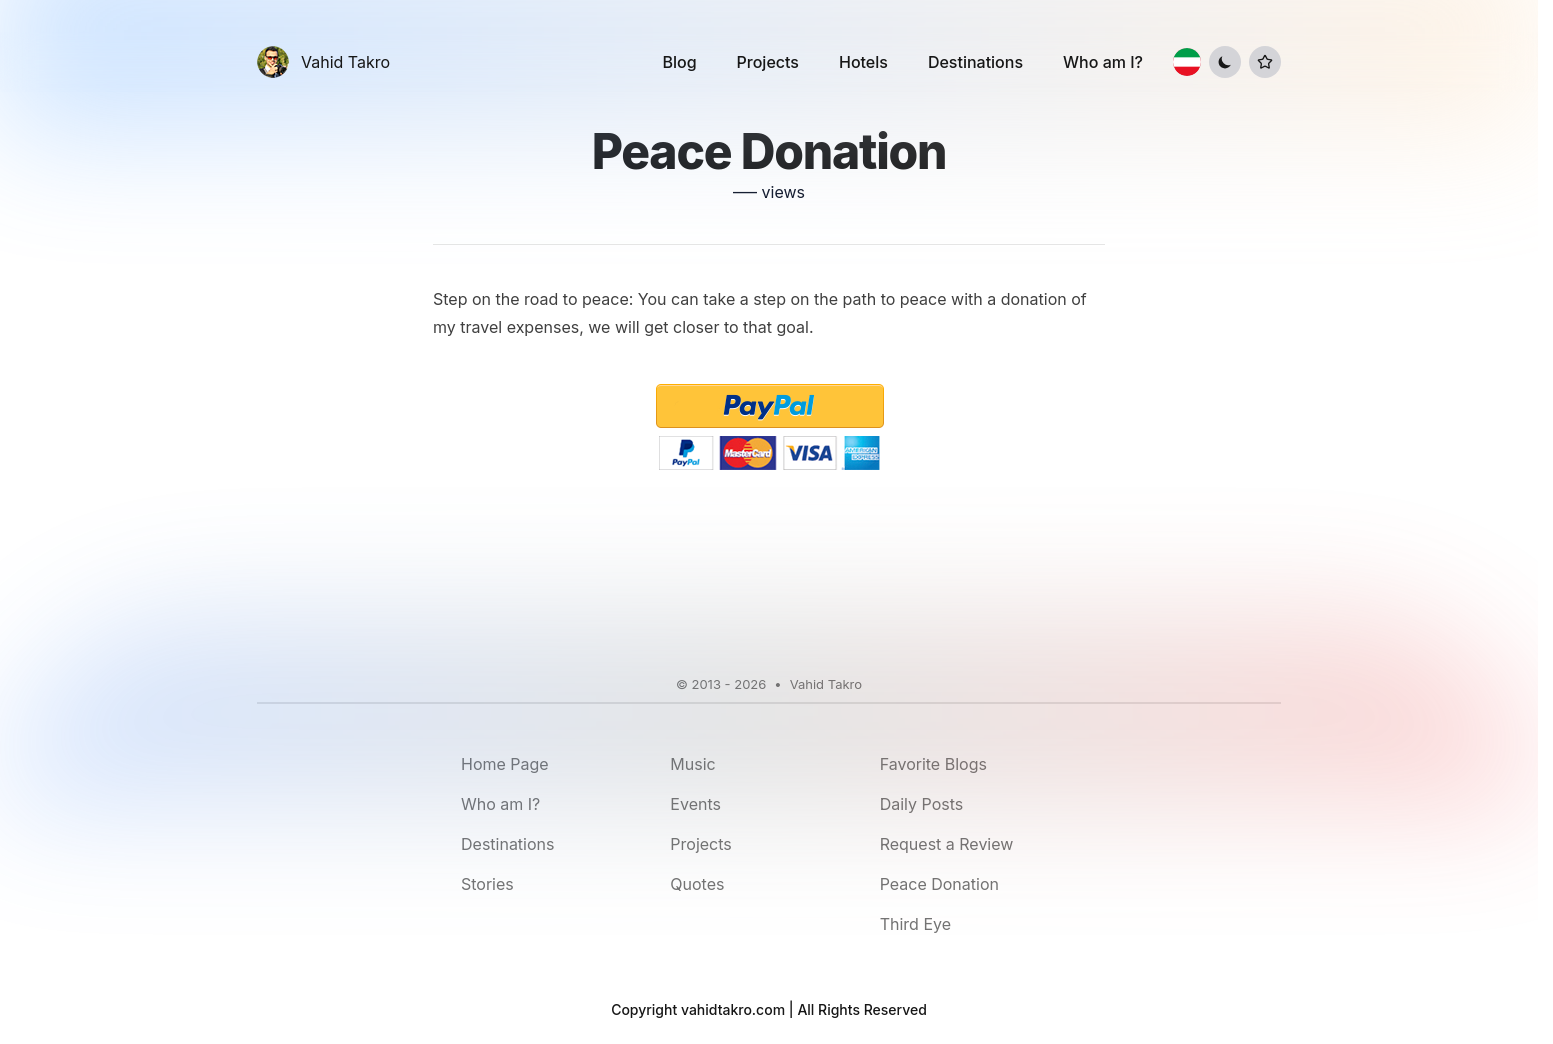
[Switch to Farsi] (1187, 62)
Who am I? (1103, 62)
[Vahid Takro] (323, 62)
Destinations (975, 62)
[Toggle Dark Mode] (1225, 62)
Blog (679, 62)
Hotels (863, 62)
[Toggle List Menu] (1265, 62)
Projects (768, 62)
